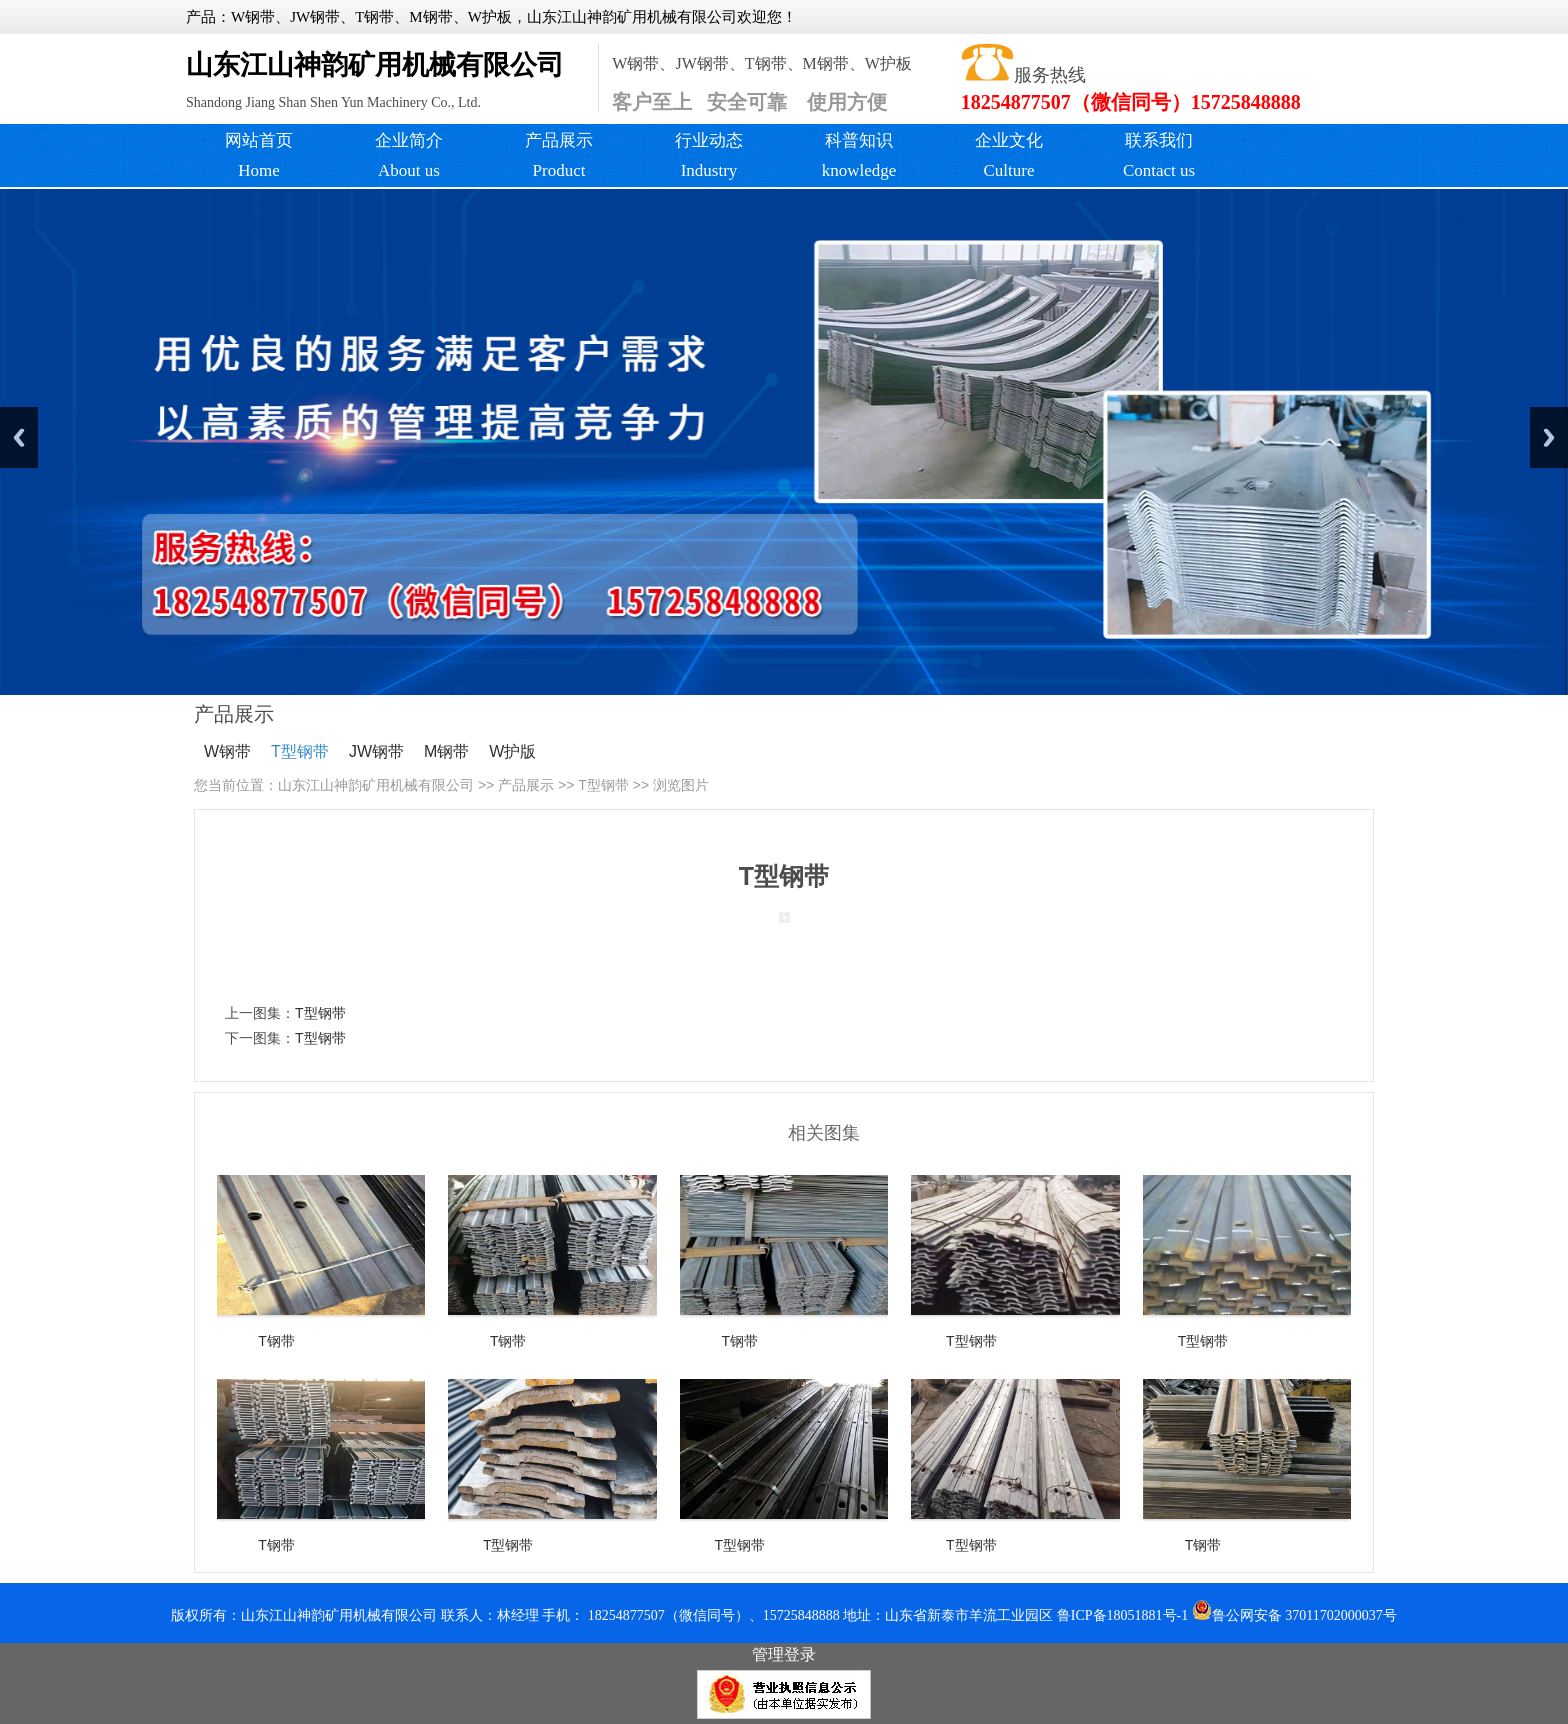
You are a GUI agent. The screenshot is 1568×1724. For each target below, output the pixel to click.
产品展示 (526, 785)
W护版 (512, 751)
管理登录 (784, 1654)
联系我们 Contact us (1159, 155)
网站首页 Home (259, 155)
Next (1549, 437)
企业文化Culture (1009, 155)
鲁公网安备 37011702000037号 (1294, 1615)
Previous (19, 437)
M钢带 (446, 751)
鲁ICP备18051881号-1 (1122, 1615)
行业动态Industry (709, 155)
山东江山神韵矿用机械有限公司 (376, 785)
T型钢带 (300, 751)
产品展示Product (559, 155)
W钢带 (227, 751)
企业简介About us (409, 155)
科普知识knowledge (859, 155)
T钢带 (276, 1341)
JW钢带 (376, 751)
